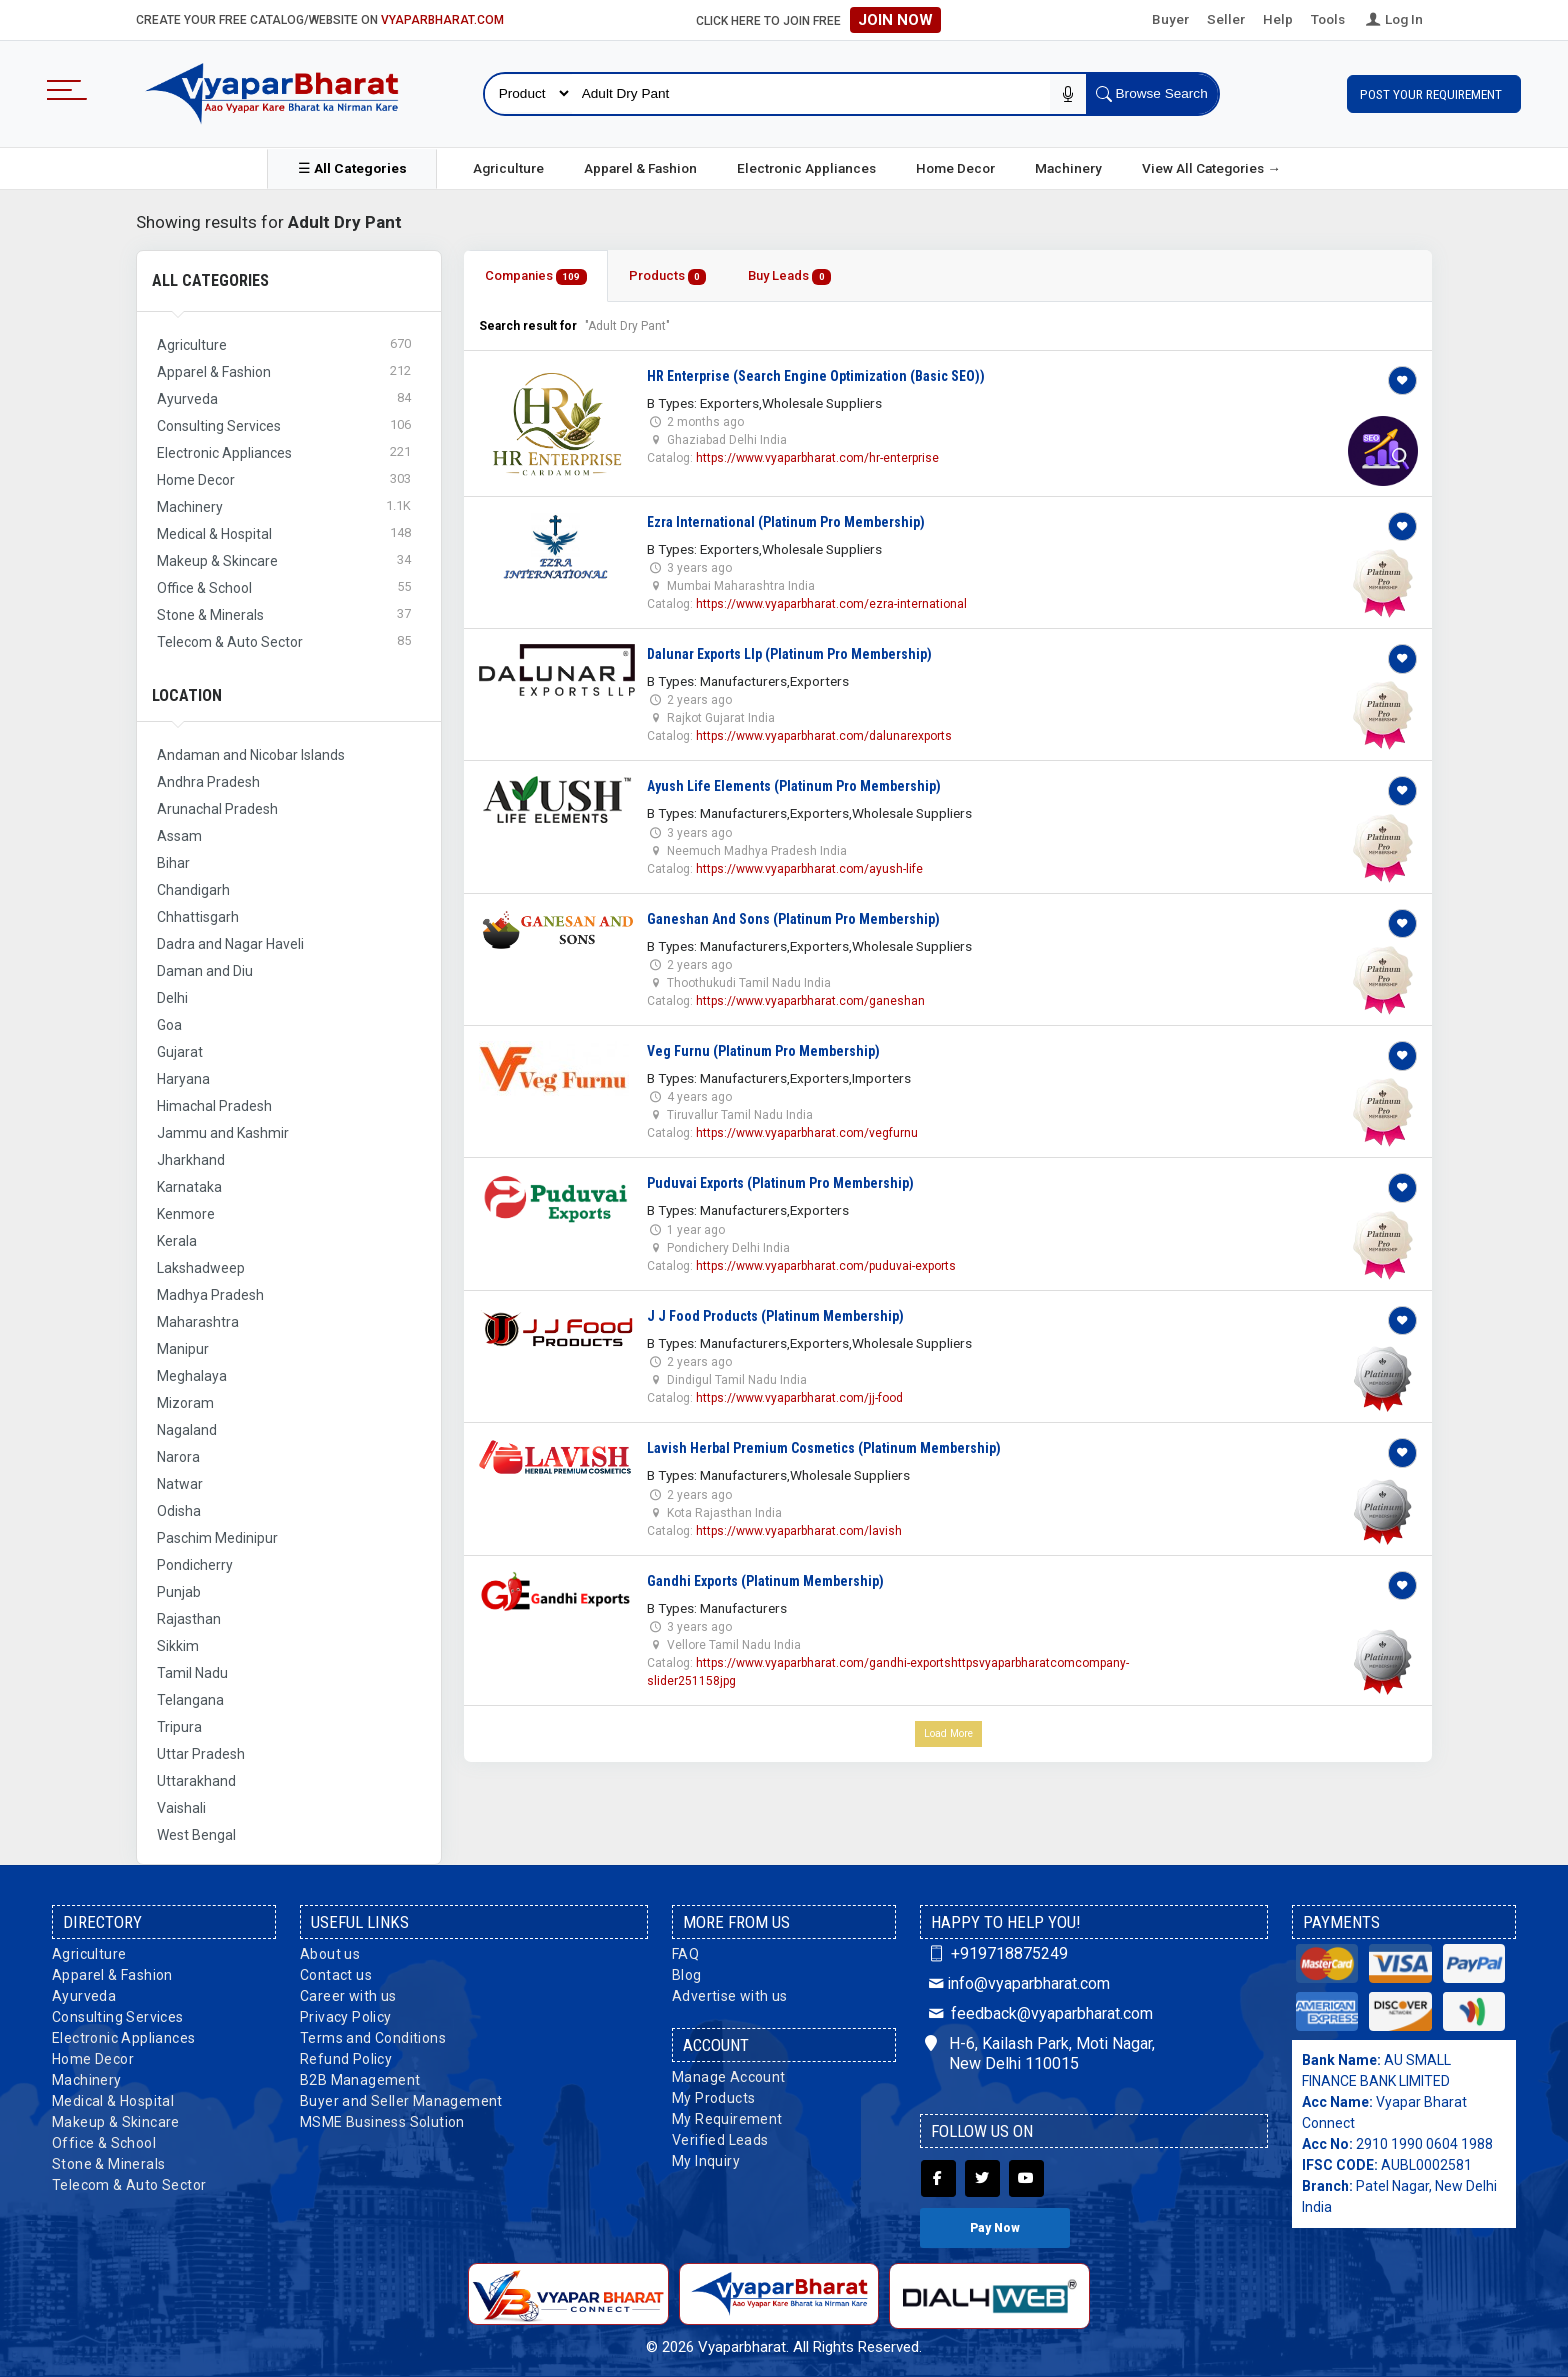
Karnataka (189, 1187)
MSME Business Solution (382, 2122)
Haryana (183, 1079)
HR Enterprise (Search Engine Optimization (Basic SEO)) (816, 376)
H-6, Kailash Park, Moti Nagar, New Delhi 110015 (1040, 2054)
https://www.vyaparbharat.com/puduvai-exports (826, 1266)
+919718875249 (996, 1953)
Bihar (173, 863)
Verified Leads (720, 2140)
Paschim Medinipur (217, 1538)
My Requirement (727, 2119)
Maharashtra (198, 1322)
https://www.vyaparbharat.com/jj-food (799, 1398)
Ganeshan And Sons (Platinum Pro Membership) (793, 919)
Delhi (172, 998)
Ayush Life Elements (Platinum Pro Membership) (794, 786)
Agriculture (508, 168)
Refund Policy (346, 2059)
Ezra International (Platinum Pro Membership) (786, 522)
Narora (178, 1457)
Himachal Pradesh (214, 1106)
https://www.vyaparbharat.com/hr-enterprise (817, 458)
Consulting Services (118, 2017)
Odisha (179, 1511)
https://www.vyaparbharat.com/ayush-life (809, 869)
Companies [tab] (536, 276)
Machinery (1068, 168)
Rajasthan (189, 1619)
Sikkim (178, 1646)
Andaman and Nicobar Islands (251, 755)
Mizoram (185, 1403)
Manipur (183, 1349)
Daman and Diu (205, 971)
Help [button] (1278, 19)
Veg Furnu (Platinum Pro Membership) (763, 1051)
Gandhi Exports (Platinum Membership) (765, 1581)
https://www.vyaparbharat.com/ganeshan (810, 1001)
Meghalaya (192, 1376)
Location (187, 695)
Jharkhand (191, 1160)
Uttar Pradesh (201, 1754)
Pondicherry (195, 1565)
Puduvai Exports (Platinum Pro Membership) (780, 1183)
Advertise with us (730, 1996)
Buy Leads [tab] (789, 276)
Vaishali (181, 1808)
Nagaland (187, 1430)
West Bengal (196, 1835)
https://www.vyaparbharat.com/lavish (799, 1531)
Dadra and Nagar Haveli (230, 944)
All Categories (210, 280)
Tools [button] (1328, 19)
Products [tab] (668, 276)
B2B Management (360, 2080)
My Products (713, 2098)
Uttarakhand (196, 1781)
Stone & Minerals (108, 2164)
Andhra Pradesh (208, 782)
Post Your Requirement (1434, 94)
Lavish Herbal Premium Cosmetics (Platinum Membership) (824, 1448)
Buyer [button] (1170, 19)
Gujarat (180, 1052)
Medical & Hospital (113, 2101)
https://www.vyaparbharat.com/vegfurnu (807, 1133)
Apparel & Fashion (640, 168)
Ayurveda (84, 1996)
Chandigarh (193, 890)
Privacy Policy (346, 2017)
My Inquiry (706, 2161)
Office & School (104, 2143)
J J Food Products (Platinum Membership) (775, 1316)
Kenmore (186, 1214)
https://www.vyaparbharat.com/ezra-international (831, 604)
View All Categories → (1211, 168)
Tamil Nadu (192, 1673)
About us (330, 1954)
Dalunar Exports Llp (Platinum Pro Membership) (789, 654)
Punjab (179, 1592)
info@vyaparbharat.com (1017, 1983)
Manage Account (729, 2077)
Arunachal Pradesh (217, 809)
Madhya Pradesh (210, 1295)
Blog (687, 1975)
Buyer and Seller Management (401, 2101)
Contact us (336, 1975)
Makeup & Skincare (116, 2122)
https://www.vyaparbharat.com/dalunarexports (824, 736)
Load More (948, 1733)
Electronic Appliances (806, 168)
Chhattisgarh (198, 917)
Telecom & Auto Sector (129, 2185)
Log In (1393, 19)
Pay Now (995, 2228)
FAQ (685, 1954)
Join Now (895, 20)
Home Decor (955, 168)
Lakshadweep (201, 1268)
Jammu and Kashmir (223, 1133)
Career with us (348, 1996)
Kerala (177, 1241)
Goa (169, 1025)
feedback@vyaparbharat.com (1039, 2013)
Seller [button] (1226, 19)
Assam (179, 836)
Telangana (190, 1700)
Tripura (179, 1727)
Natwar (180, 1484)
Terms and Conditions (373, 2038)
